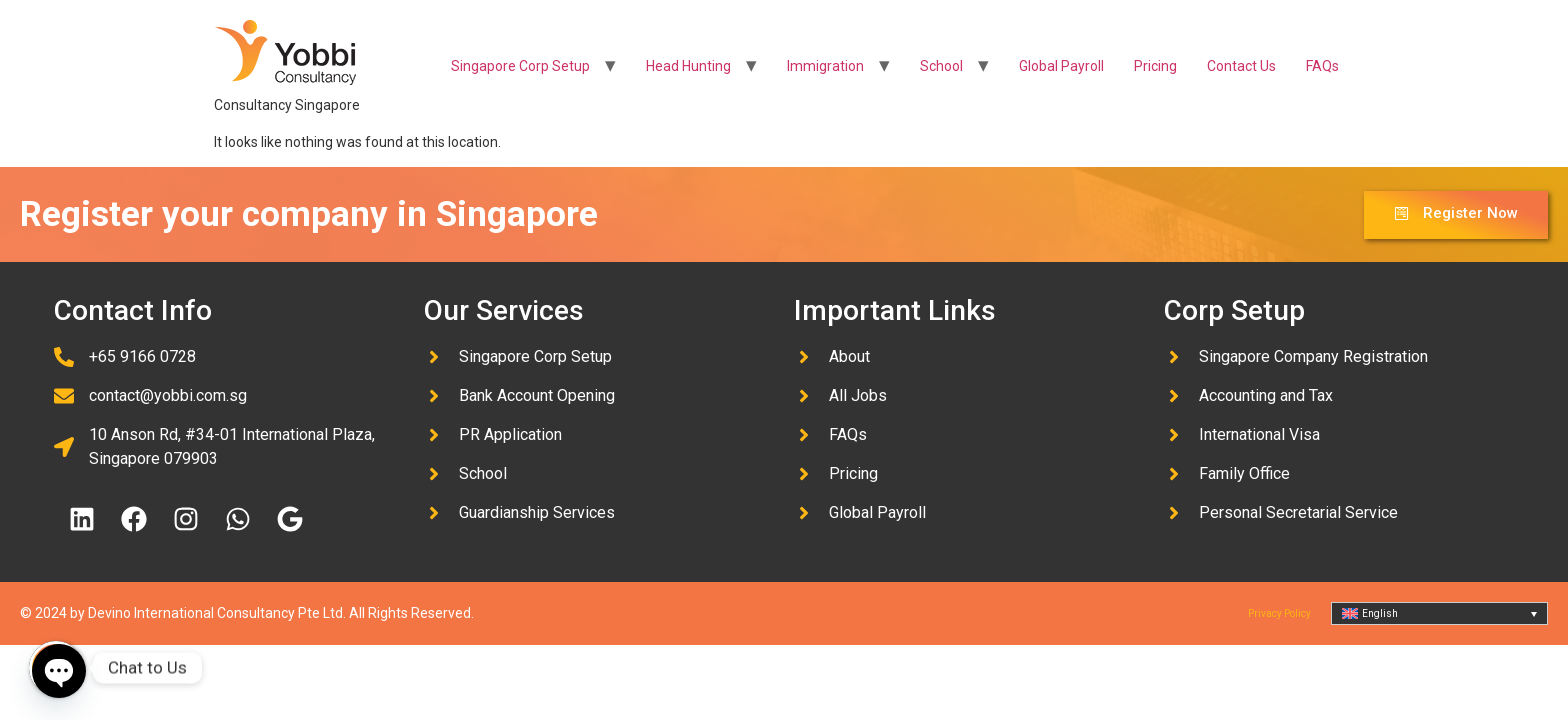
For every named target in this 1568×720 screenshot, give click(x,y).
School (941, 66)
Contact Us (1241, 66)
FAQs (1322, 66)
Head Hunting (688, 66)
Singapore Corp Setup (520, 66)
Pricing (1155, 66)
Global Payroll (1061, 66)
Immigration (825, 66)
